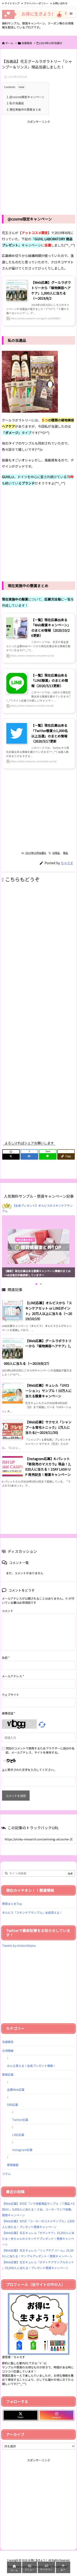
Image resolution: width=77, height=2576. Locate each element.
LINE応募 (18, 2135)
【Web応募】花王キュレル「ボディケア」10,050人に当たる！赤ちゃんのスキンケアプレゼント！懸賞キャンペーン (38, 2238)
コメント (7, 1611)
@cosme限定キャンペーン (25, 97)
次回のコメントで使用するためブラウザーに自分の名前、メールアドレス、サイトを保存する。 (40, 1750)
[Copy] (66, 1156)
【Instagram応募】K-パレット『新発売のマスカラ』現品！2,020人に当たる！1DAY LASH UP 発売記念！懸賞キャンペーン (48, 1466)
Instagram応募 (22, 2150)
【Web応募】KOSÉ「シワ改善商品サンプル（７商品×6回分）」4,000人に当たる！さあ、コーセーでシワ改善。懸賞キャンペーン (38, 2209)
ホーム (9, 43)
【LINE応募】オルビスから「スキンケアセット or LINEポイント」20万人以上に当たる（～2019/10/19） (48, 1310)
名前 (6, 1657)
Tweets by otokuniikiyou (19, 1945)
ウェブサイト (10, 1695)
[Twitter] (11, 1156)
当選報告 (26, 43)
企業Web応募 (15, 2090)
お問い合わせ (60, 3)
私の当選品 (15, 103)
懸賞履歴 (12, 2165)
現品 (65, 853)
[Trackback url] (38, 1839)
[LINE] (47, 1156)
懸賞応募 (8, 2074)
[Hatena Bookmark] (29, 1156)
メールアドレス (13, 1676)
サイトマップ (12, 3)
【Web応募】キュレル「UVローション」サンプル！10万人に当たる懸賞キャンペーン (48, 1390)
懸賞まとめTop (12, 1904)
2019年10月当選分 (51, 43)
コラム (6, 2174)
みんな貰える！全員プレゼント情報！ (31, 2066)
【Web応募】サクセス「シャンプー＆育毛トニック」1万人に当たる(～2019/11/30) (48, 1427)
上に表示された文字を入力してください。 (29, 1770)
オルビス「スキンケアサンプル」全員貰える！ (32, 1912)
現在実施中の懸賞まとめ (24, 109)
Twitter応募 (20, 2120)
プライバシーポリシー (36, 3)
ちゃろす (67, 863)
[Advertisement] (38, 164)
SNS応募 (12, 2105)
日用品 (56, 853)
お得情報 (8, 2051)
